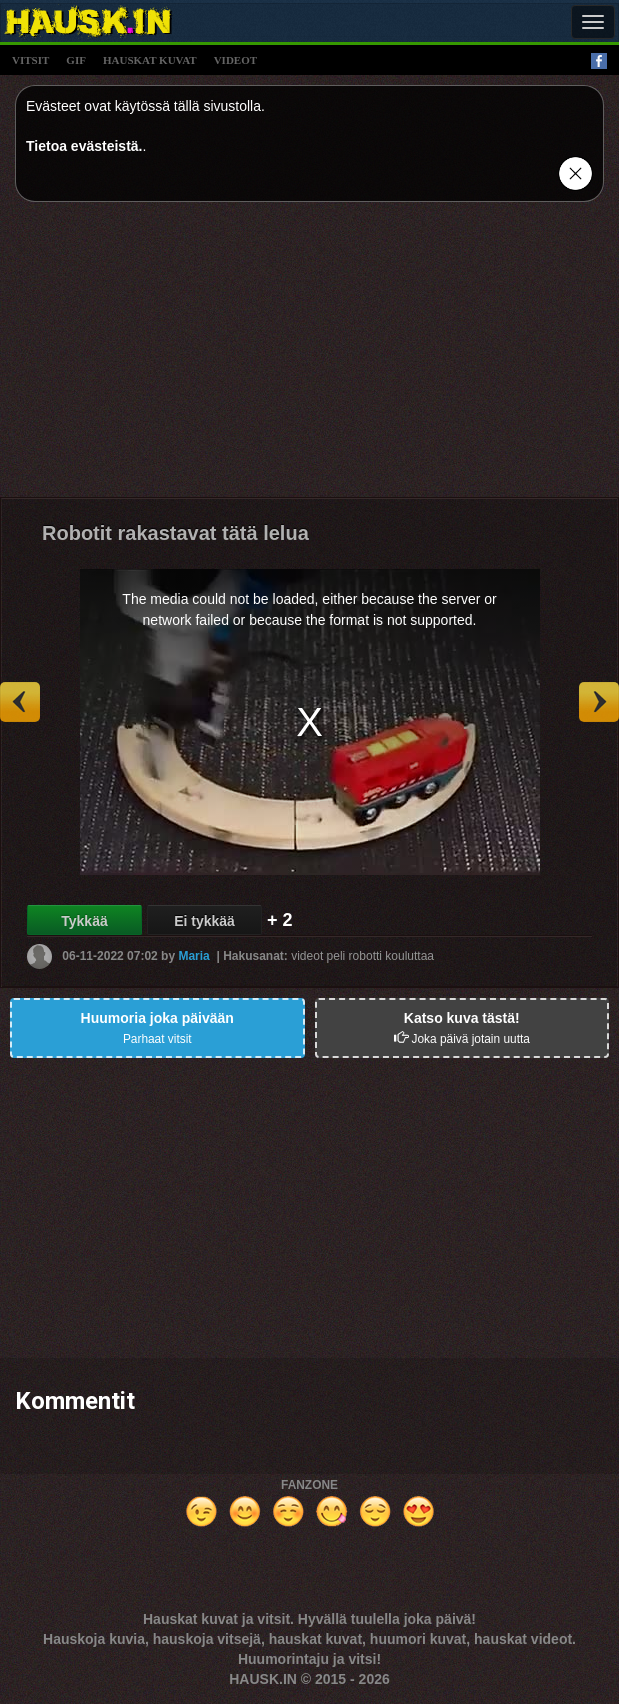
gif (76, 60)
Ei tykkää (204, 921)
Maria (193, 956)
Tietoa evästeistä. (84, 146)
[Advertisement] (309, 357)
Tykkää (84, 921)
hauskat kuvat (150, 60)
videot (235, 60)
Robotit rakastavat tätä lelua (175, 533)
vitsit (30, 60)
